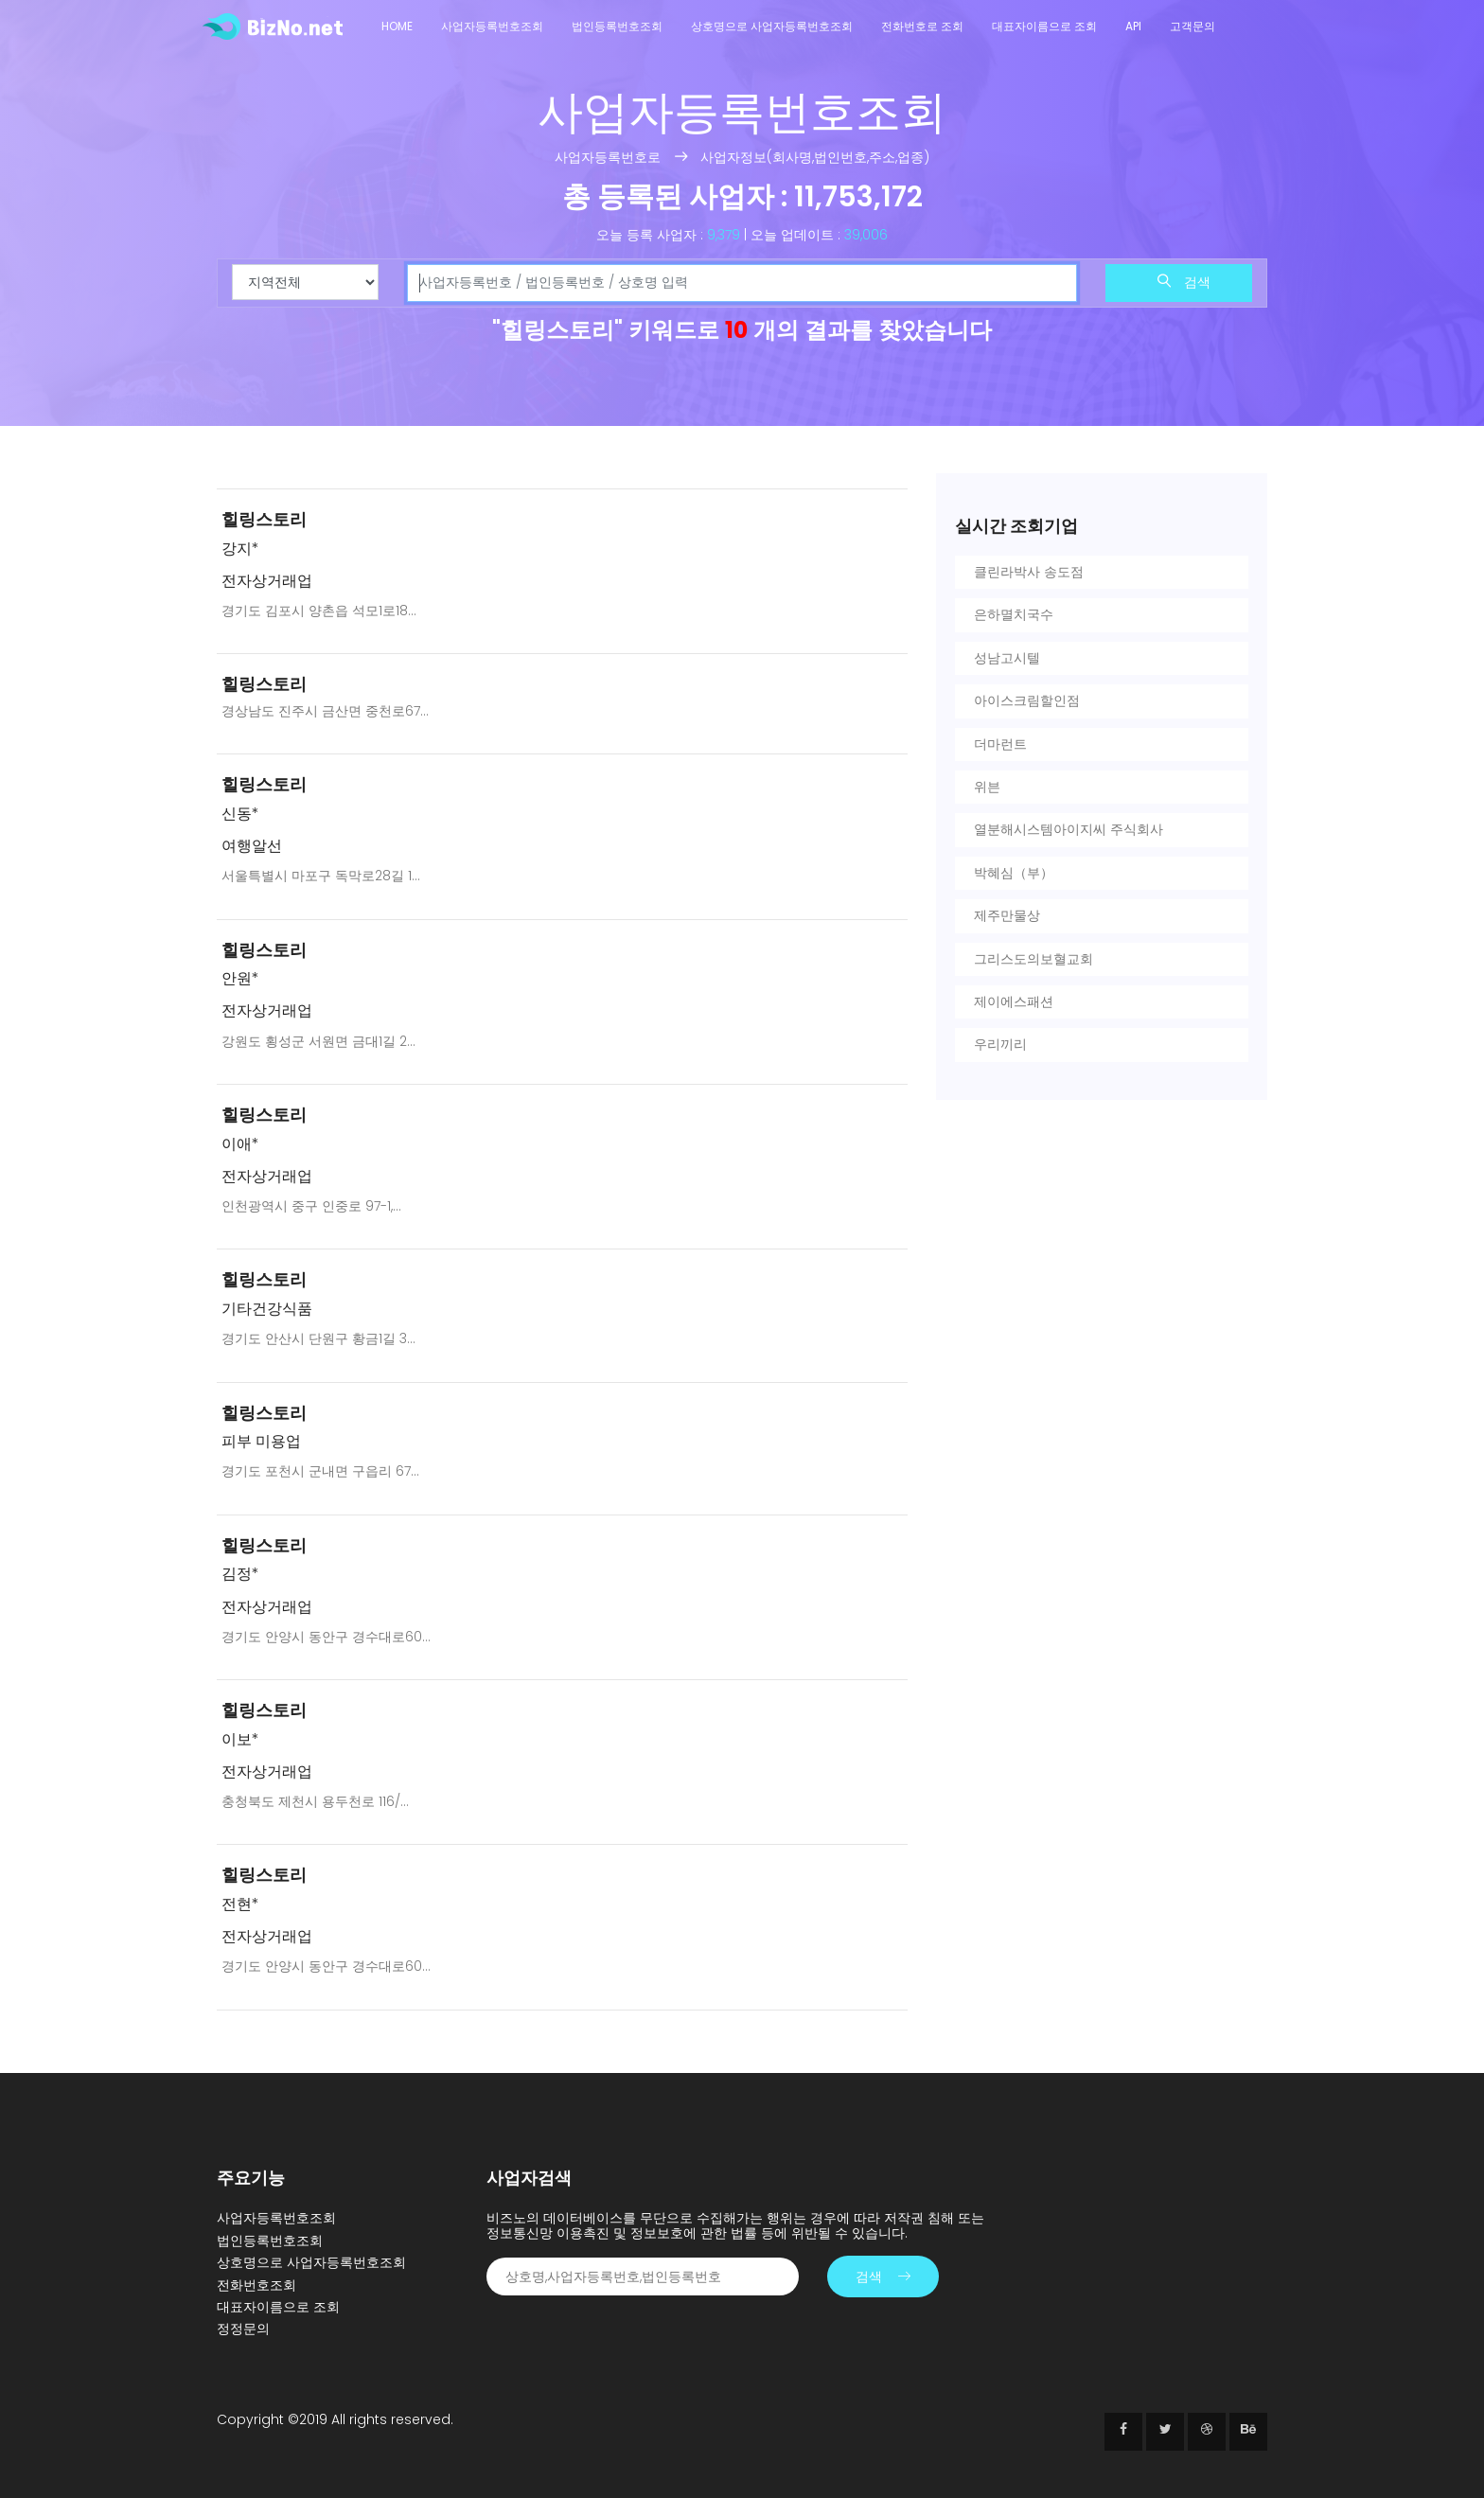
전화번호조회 (256, 2285)
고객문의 (1192, 26)
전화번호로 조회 (922, 26)
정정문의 (243, 2328)
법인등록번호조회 (617, 26)
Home (397, 26)
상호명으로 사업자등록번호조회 (772, 26)
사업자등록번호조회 (492, 26)
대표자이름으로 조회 (1044, 26)
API (1133, 26)
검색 (1183, 282)
